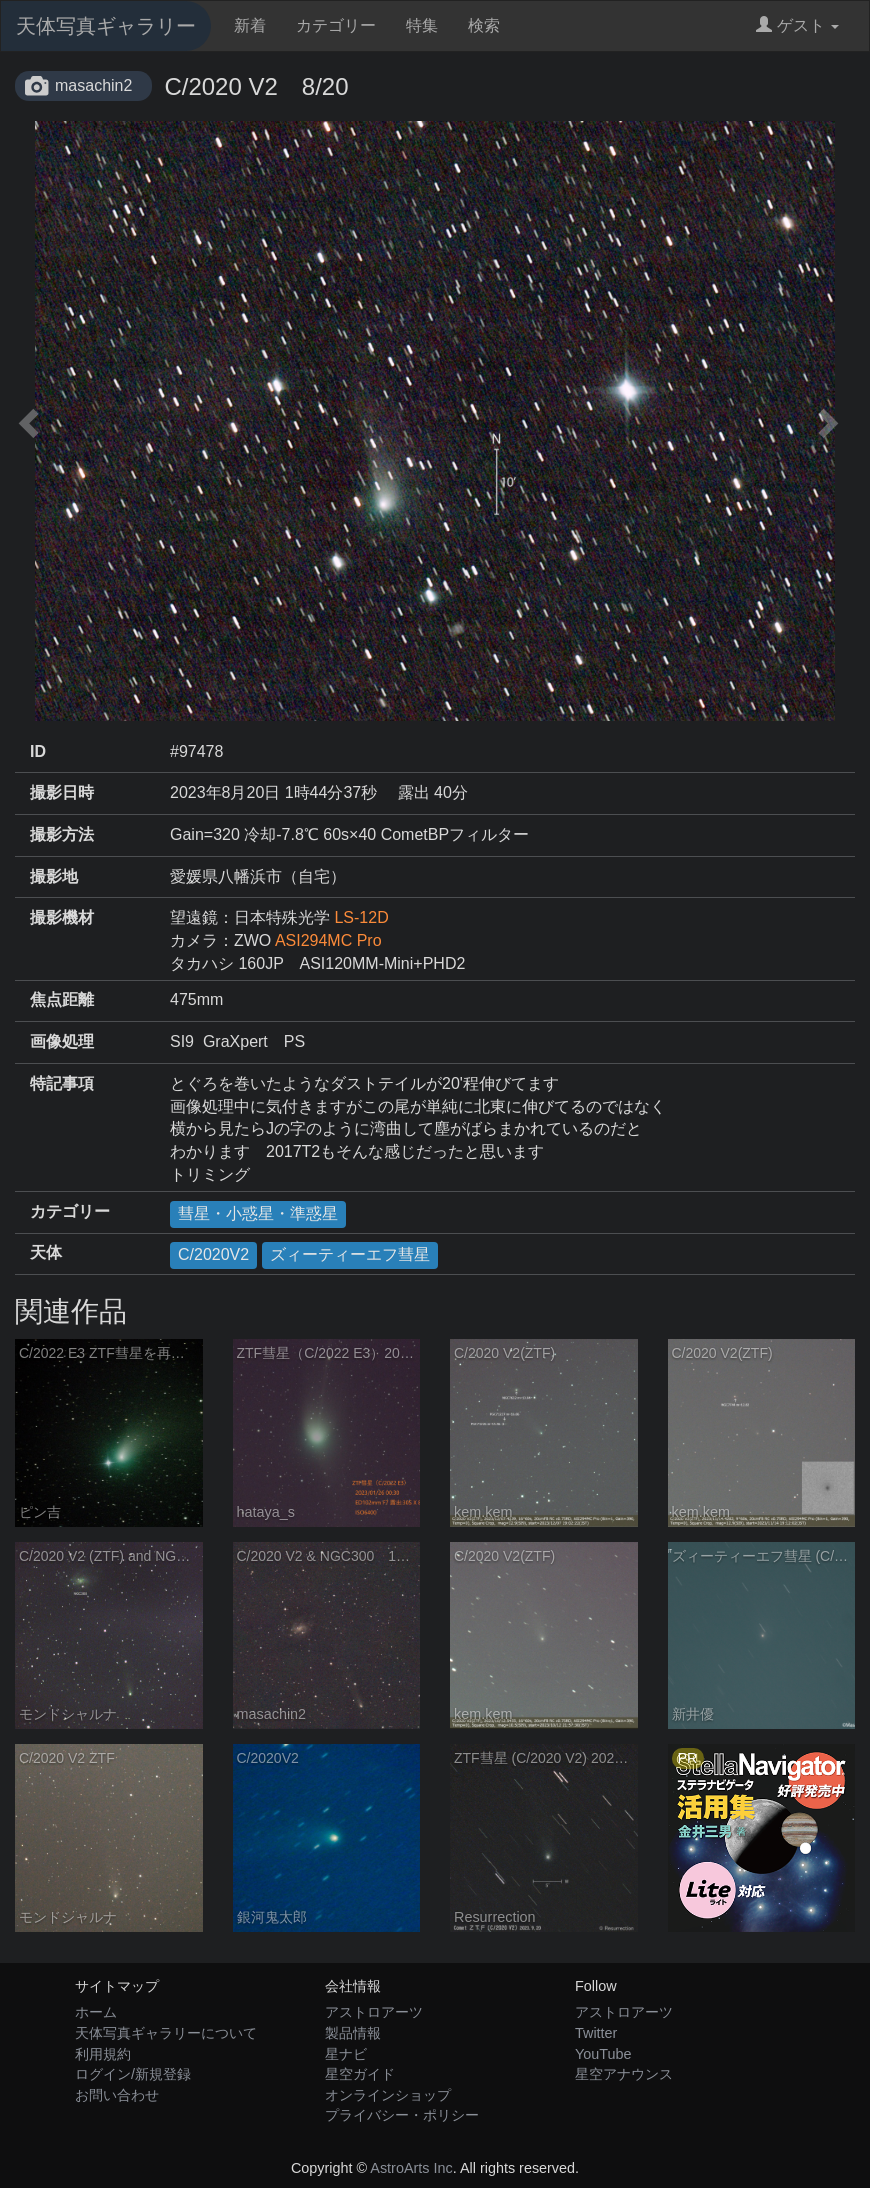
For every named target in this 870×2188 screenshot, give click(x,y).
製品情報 (353, 2033)
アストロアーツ (374, 2012)
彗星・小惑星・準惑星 (258, 1213)
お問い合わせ (117, 2095)
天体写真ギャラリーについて (166, 2033)
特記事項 (62, 1083)
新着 (250, 25)
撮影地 (54, 876)
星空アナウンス (624, 2074)
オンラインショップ (388, 2095)
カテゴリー (336, 25)
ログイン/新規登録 (133, 2074)
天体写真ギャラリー (106, 26)
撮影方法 (62, 834)
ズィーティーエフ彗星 (350, 1254)
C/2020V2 (213, 1254)
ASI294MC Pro (328, 940)
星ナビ (346, 2054)
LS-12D (361, 917)
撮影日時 (62, 792)
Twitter (596, 2033)
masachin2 (93, 85)
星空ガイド (360, 2074)
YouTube (603, 2054)
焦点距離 (62, 999)
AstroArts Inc (411, 2168)
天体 (46, 1252)
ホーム (96, 2012)
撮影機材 (62, 917)
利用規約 (103, 2054)
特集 (422, 25)
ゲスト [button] (797, 25)
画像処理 (62, 1041)
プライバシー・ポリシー (402, 2115)
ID (38, 751)
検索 (484, 25)
